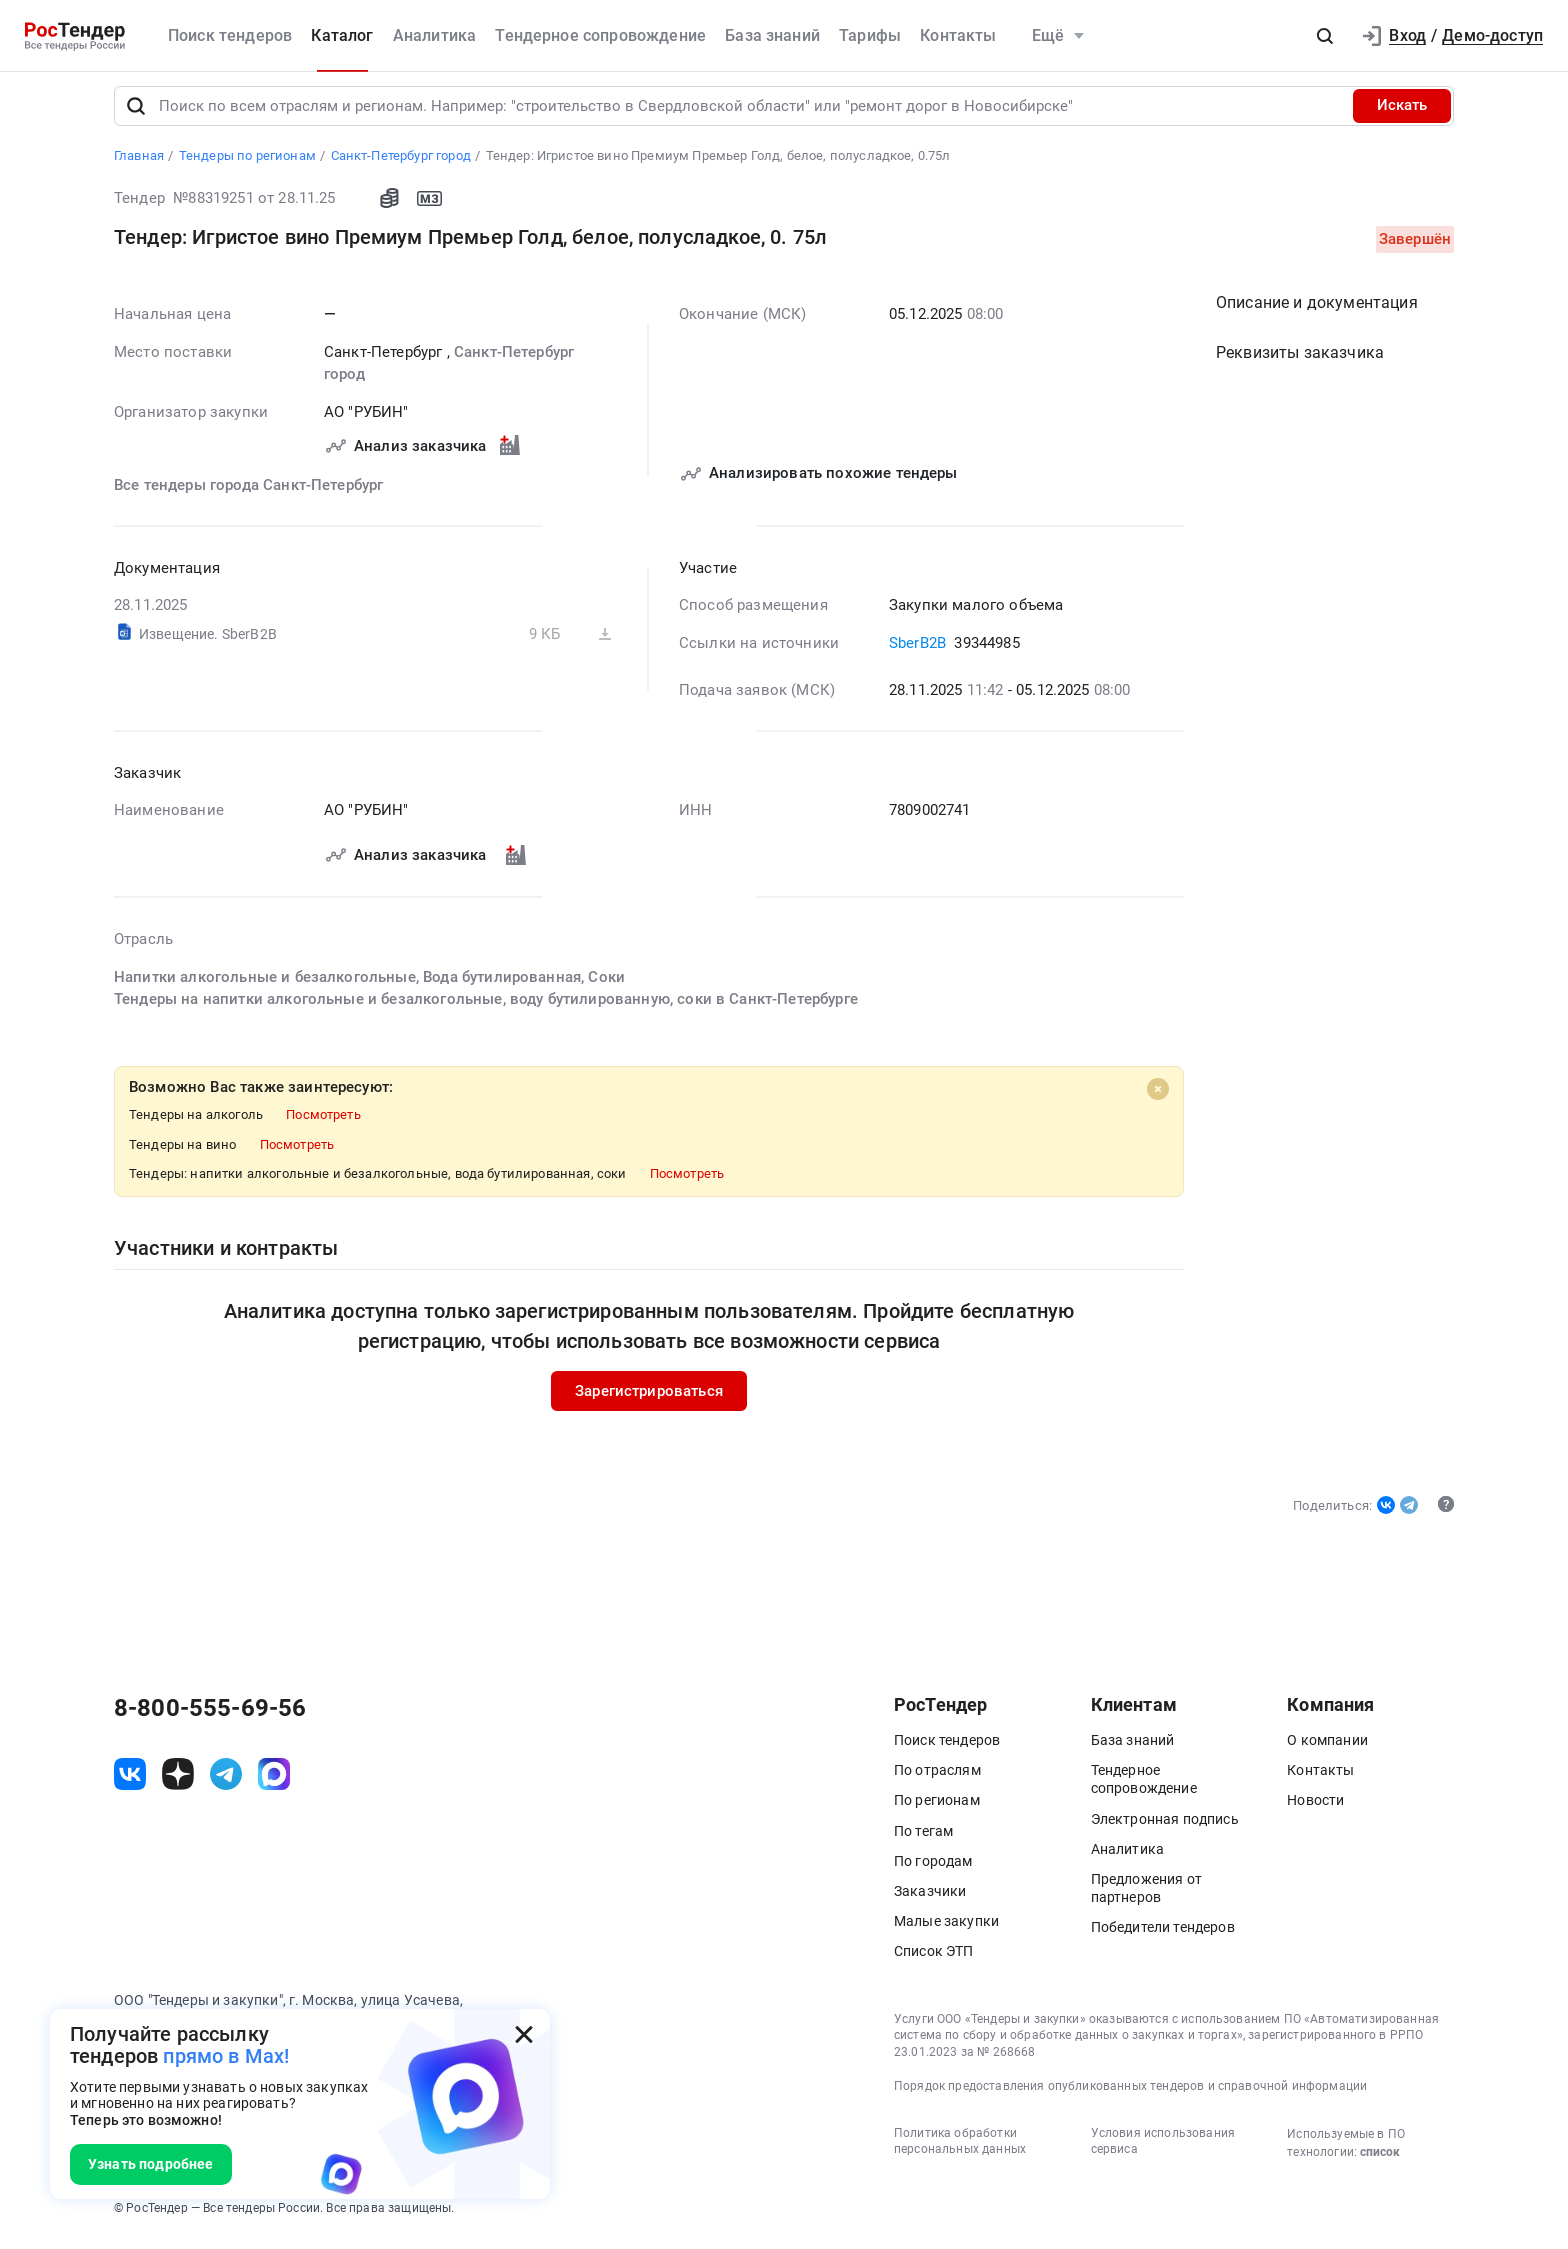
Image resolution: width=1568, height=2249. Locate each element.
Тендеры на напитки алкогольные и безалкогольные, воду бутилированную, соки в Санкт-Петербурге (486, 1007)
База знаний (772, 35)
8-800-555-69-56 (210, 1717)
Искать (1402, 114)
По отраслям (937, 1779)
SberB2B (919, 651)
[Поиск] (136, 114)
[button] (1325, 36)
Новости (1315, 1809)
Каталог (342, 35)
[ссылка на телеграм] (226, 1782)
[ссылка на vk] (130, 1782)
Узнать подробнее (151, 2164)
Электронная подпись (1165, 1827)
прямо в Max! (226, 2056)
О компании (1327, 1749)
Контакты (958, 35)
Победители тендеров (1163, 1936)
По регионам (937, 1809)
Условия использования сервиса (1163, 2149)
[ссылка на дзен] (178, 1782)
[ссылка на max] (274, 1782)
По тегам (923, 1839)
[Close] (1158, 1097)
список (1380, 2160)
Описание (1317, 310)
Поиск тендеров (230, 35)
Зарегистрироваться (649, 1399)
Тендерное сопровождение (600, 35)
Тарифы (870, 35)
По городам (933, 1869)
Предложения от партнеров (1146, 1897)
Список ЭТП (934, 1960)
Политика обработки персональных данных (960, 2149)
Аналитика (434, 35)
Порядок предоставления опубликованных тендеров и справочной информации (1130, 2094)
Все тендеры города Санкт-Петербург (248, 493)
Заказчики (930, 1900)
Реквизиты (1300, 360)
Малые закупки (946, 1930)
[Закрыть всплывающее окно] (524, 2035)
